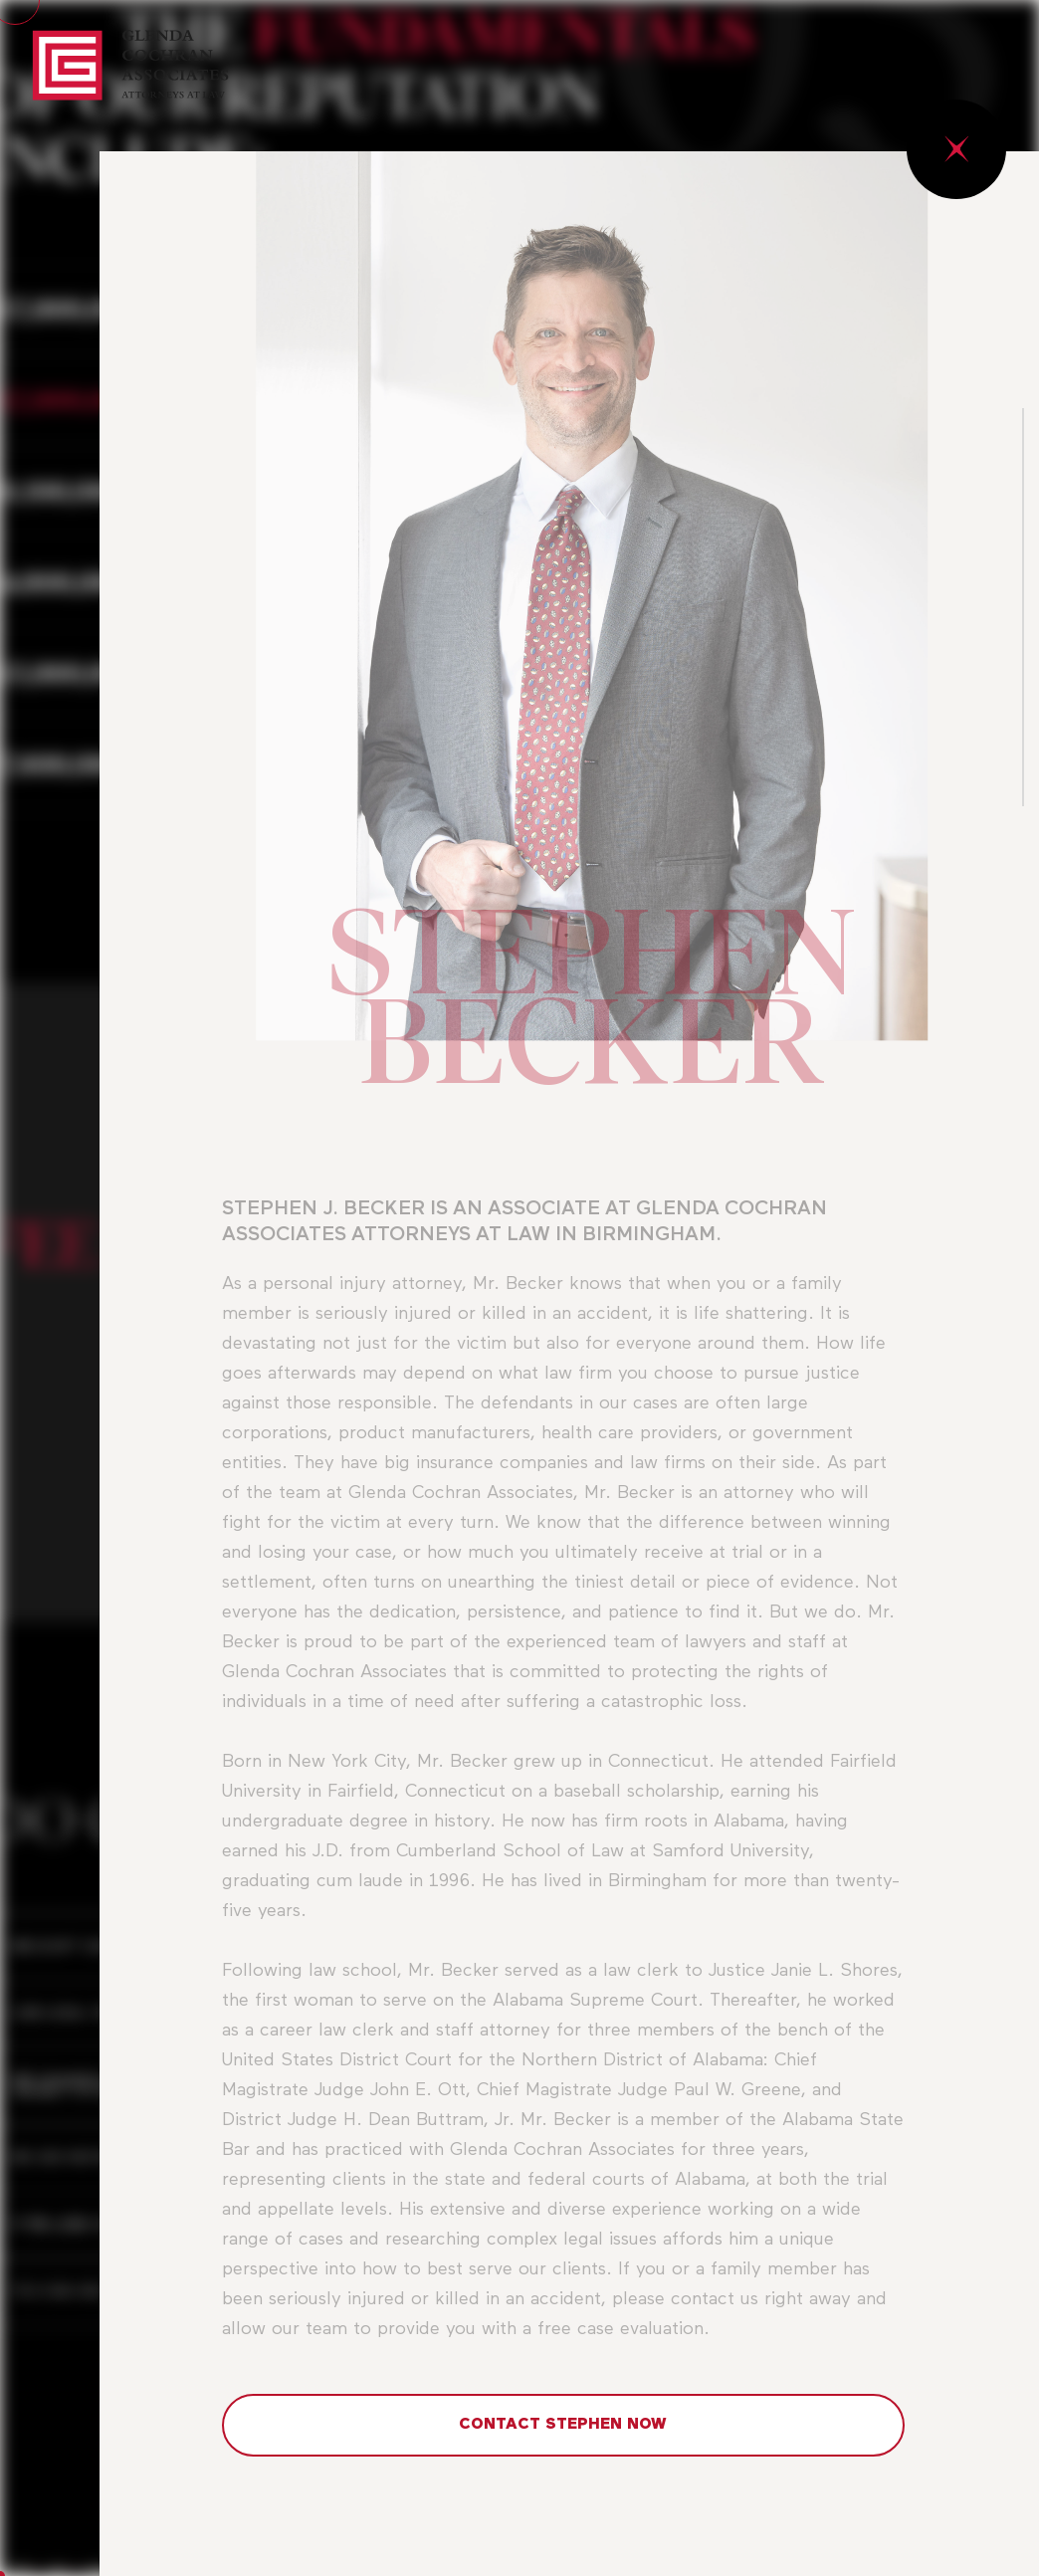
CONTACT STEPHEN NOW (563, 2425)
